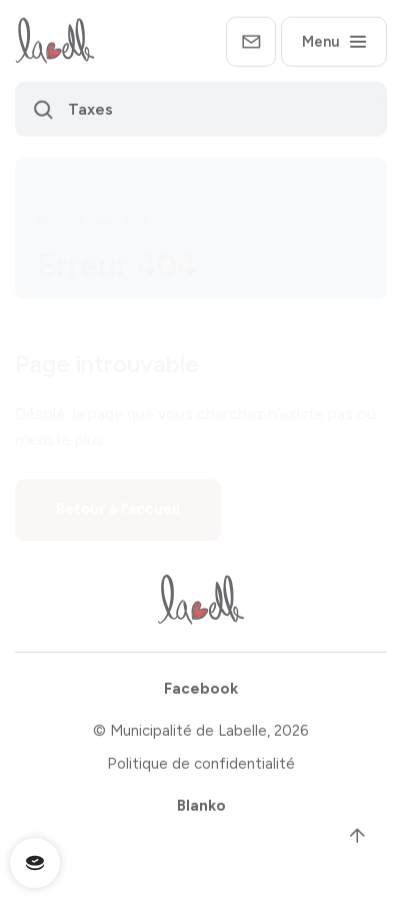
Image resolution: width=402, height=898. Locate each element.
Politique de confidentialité (201, 767)
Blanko (201, 809)
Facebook (201, 692)
